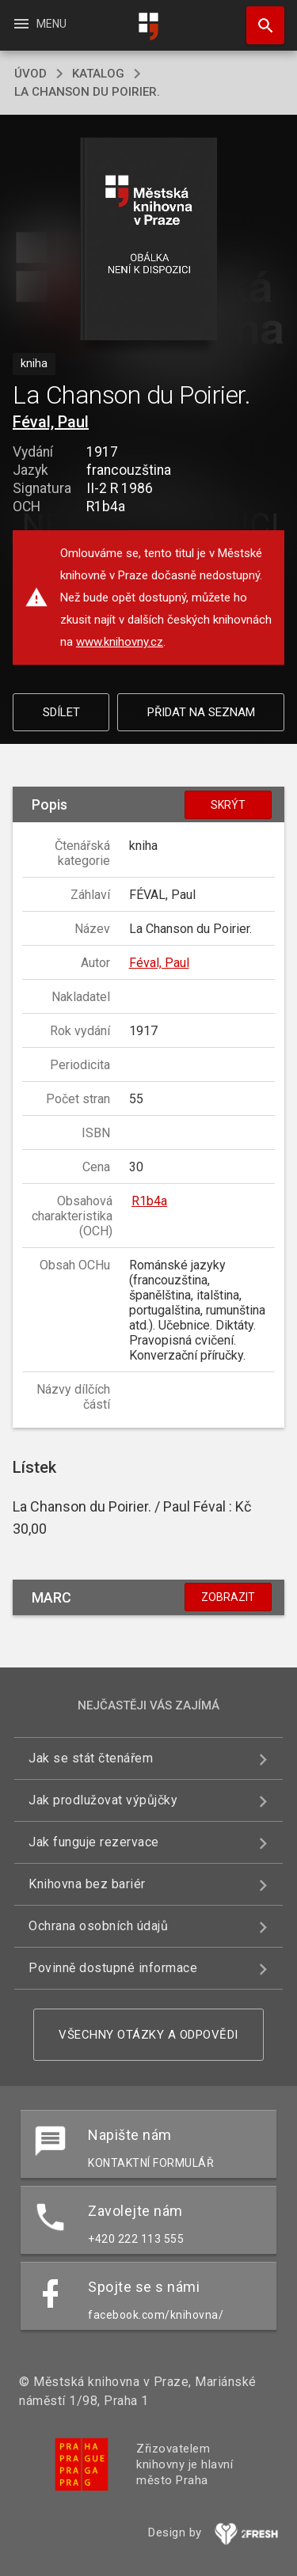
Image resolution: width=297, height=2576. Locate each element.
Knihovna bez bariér (87, 1883)
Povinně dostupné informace (113, 1967)
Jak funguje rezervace (94, 1841)
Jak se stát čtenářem (91, 1758)
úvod (30, 73)
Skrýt (228, 805)
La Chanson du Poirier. (87, 92)
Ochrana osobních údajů (98, 1925)
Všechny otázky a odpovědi (148, 2035)
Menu (39, 23)
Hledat (258, 17)
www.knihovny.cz (119, 642)
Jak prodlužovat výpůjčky (103, 1800)
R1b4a (149, 1200)
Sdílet (61, 712)
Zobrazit (228, 1597)
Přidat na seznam (201, 712)
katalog (98, 73)
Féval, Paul (51, 421)
